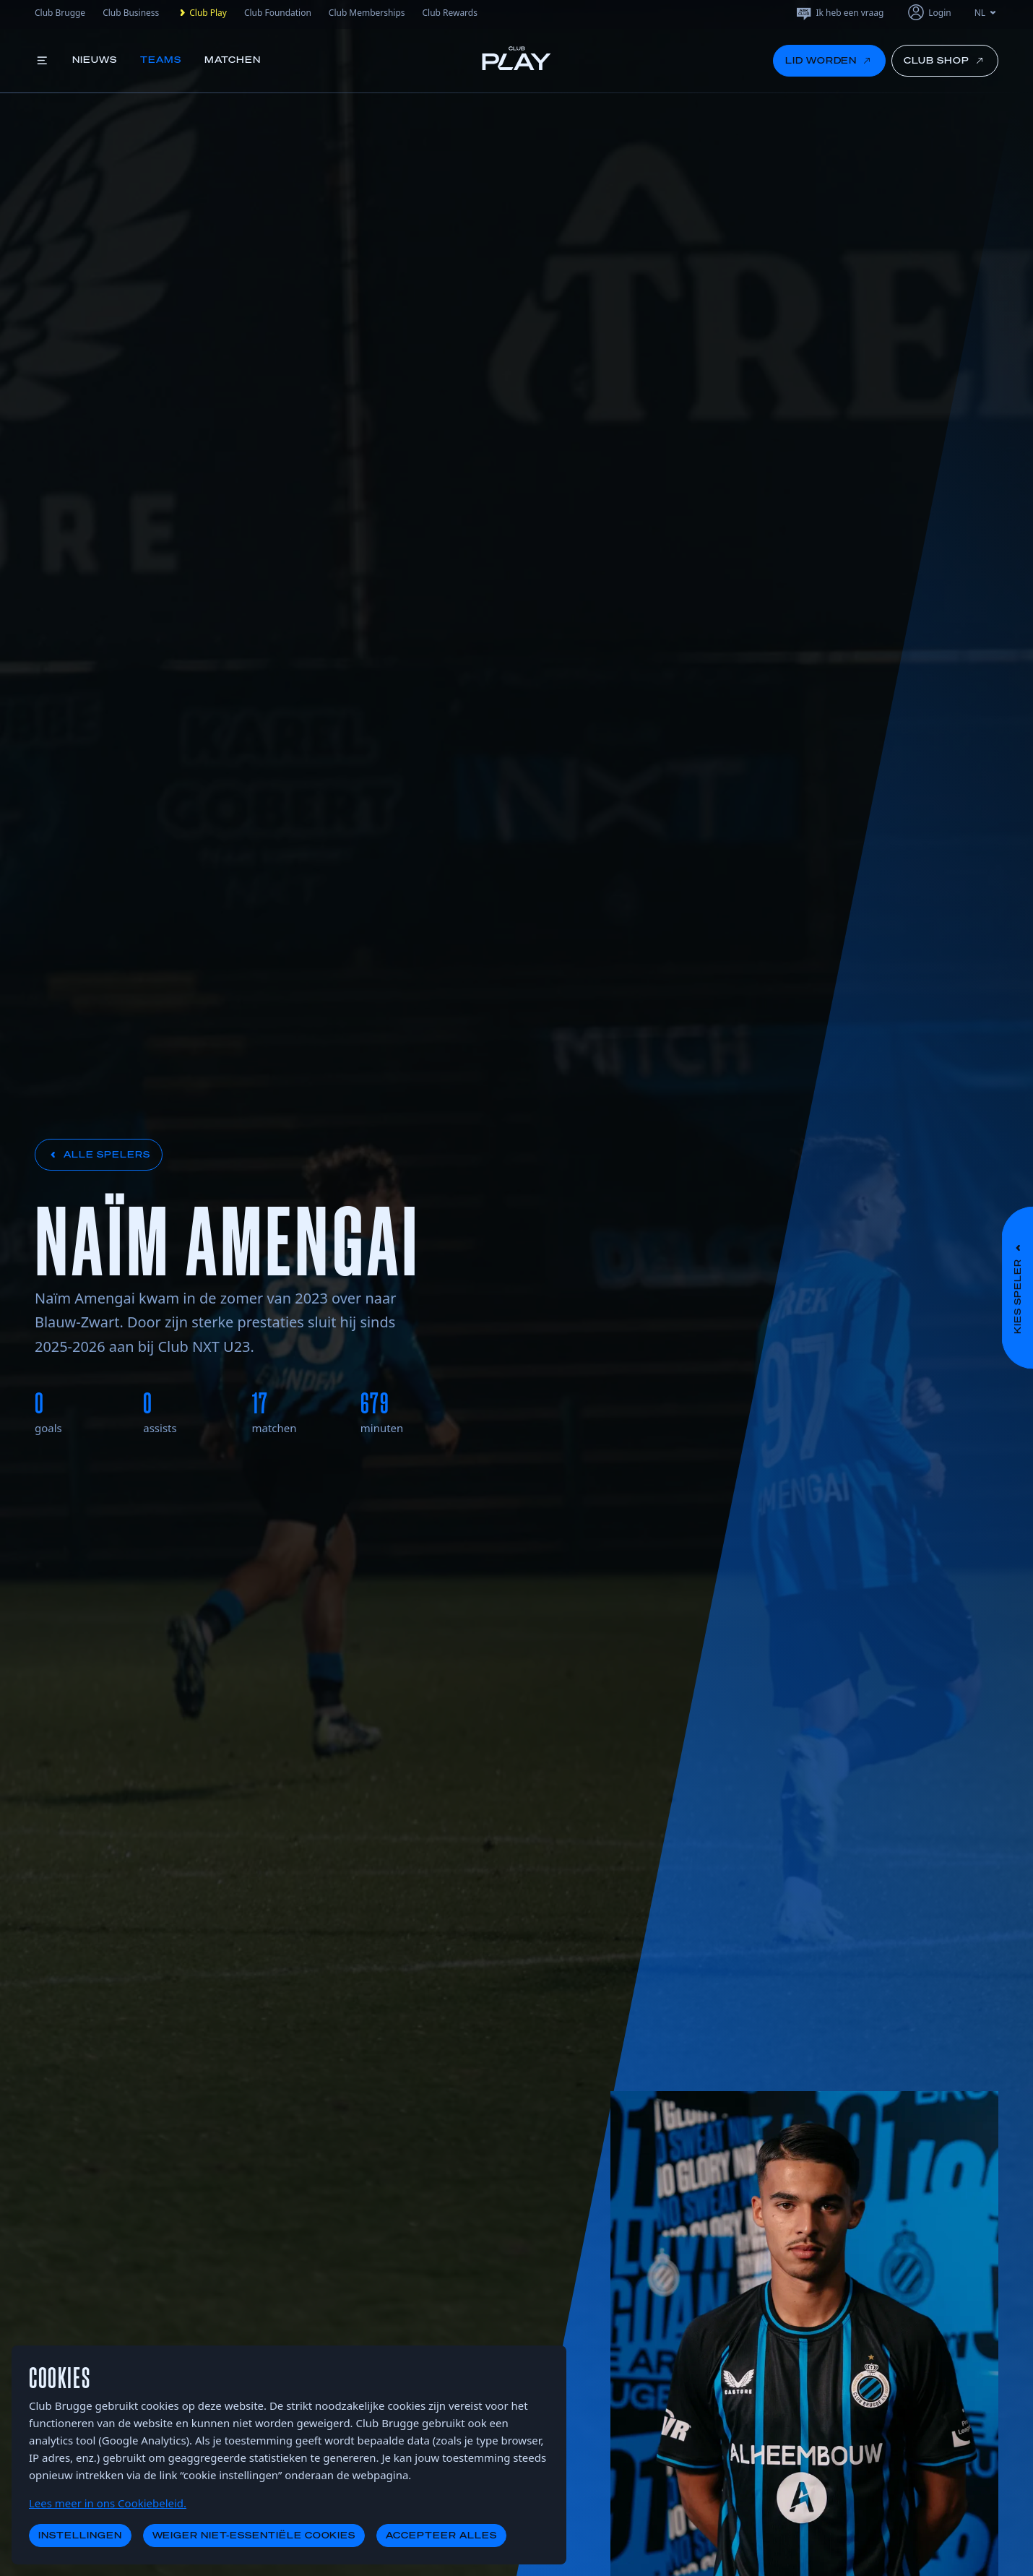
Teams (160, 59)
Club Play (201, 13)
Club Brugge (60, 13)
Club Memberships (367, 13)
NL (986, 13)
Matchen (233, 59)
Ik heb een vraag (839, 13)
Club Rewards (450, 13)
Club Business (131, 13)
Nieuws (94, 59)
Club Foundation (277, 13)
